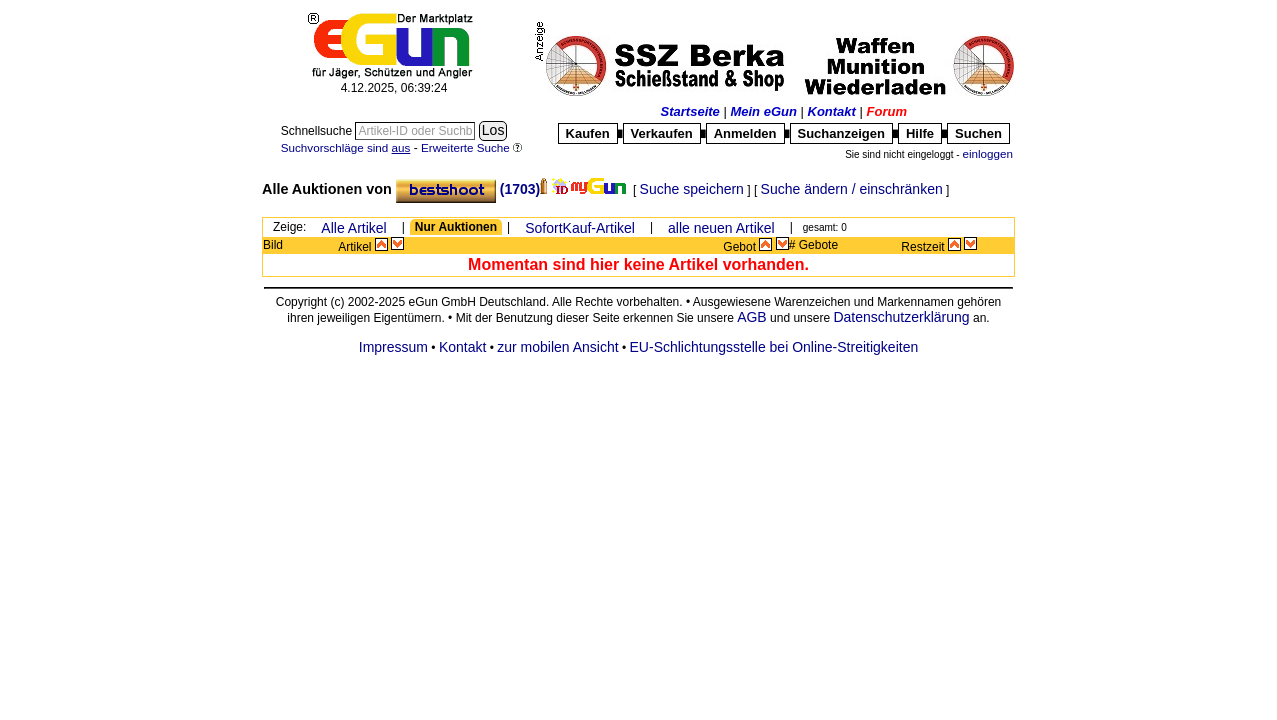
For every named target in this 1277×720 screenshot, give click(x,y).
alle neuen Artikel (721, 228)
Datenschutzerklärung (901, 317)
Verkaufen (662, 133)
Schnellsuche (318, 131)
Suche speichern (692, 189)
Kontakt (832, 111)
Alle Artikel (353, 228)
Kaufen (588, 133)
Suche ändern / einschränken (852, 189)
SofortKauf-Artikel (580, 228)
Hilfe (920, 133)
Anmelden (745, 133)
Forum (887, 111)
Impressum (393, 347)
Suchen (978, 133)
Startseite (690, 111)
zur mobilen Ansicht (557, 347)
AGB (752, 317)
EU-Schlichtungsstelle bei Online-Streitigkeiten (774, 347)
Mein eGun (763, 111)
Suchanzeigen (841, 133)
